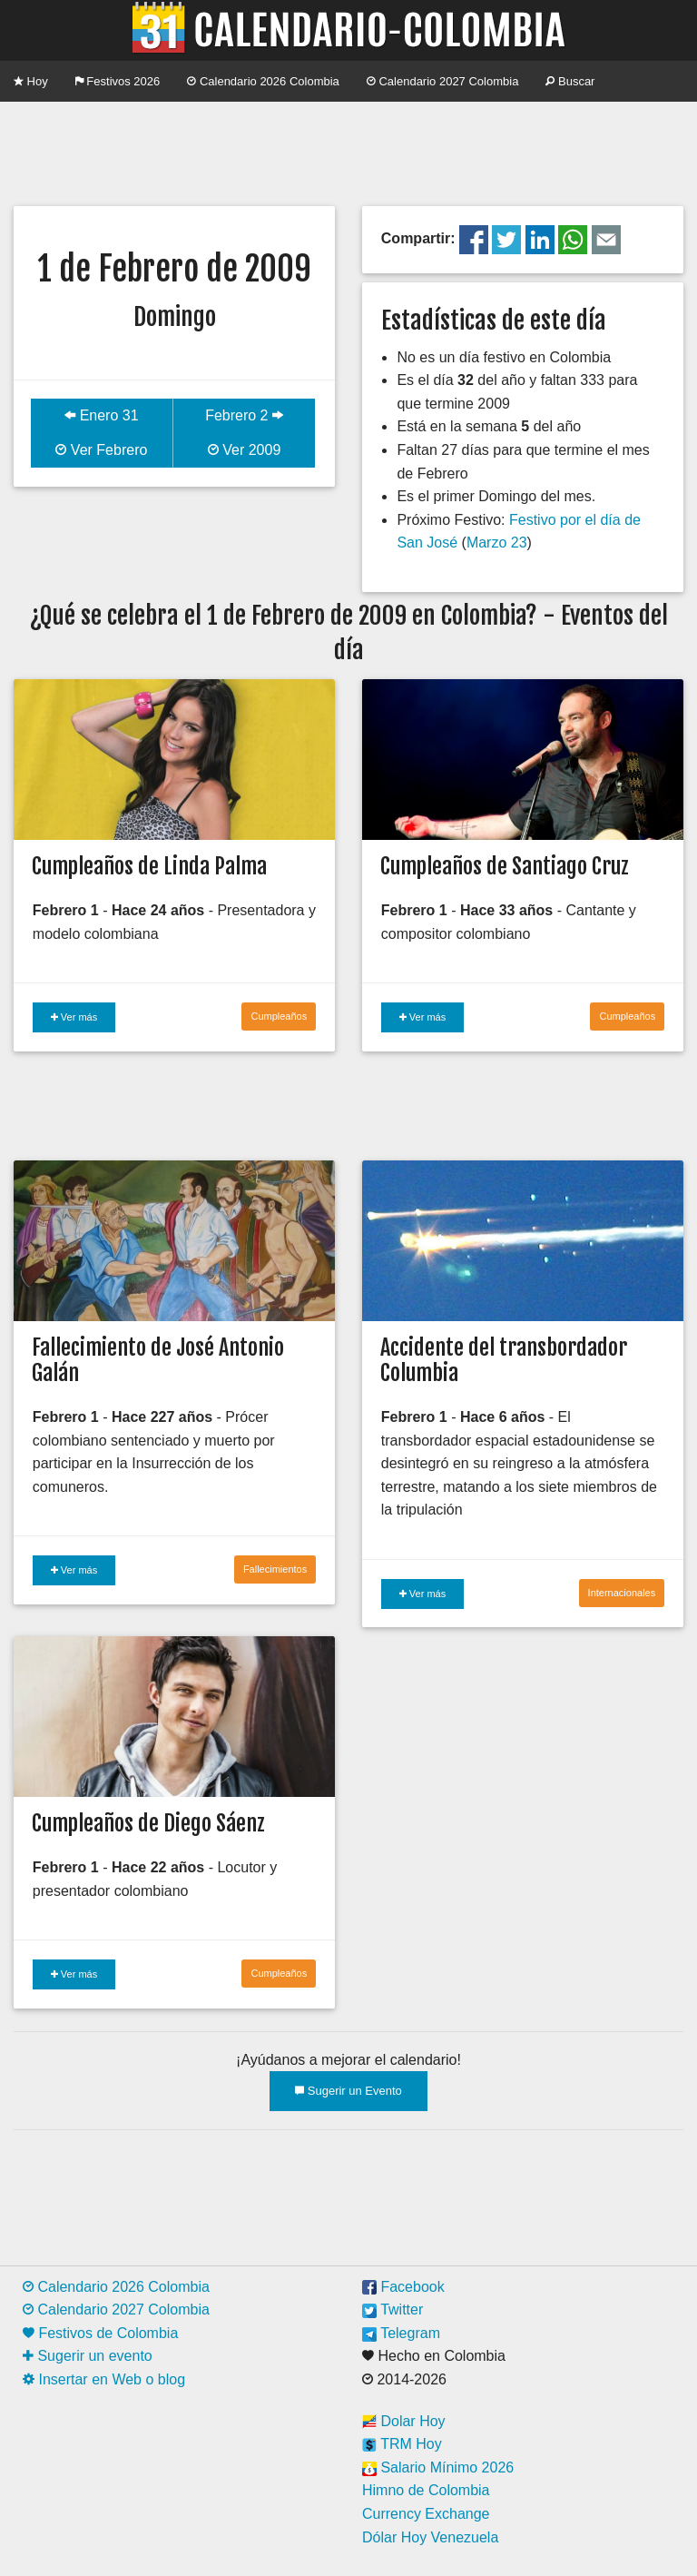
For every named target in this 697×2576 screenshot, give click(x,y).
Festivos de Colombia (100, 2333)
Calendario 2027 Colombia (443, 81)
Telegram (401, 2333)
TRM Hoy (402, 2444)
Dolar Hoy (404, 2421)
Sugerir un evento (87, 2356)
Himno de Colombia (426, 2490)
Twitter (392, 2309)
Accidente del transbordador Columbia (503, 1360)
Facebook (403, 2287)
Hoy (31, 81)
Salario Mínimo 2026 (438, 2467)
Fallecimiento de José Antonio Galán (158, 1360)
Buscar (569, 81)
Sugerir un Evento (348, 2090)
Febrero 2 (244, 415)
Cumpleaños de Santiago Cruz (504, 866)
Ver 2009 (244, 450)
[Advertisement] (348, 151)
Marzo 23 (496, 542)
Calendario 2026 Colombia (263, 81)
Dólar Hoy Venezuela (430, 2537)
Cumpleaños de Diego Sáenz (148, 1823)
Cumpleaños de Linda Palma (149, 866)
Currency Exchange (426, 2514)
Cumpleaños (278, 1016)
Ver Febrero (101, 450)
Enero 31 (101, 415)
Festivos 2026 (118, 81)
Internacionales (622, 1592)
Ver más (74, 1017)
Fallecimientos (275, 1569)
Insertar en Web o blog (104, 2379)
